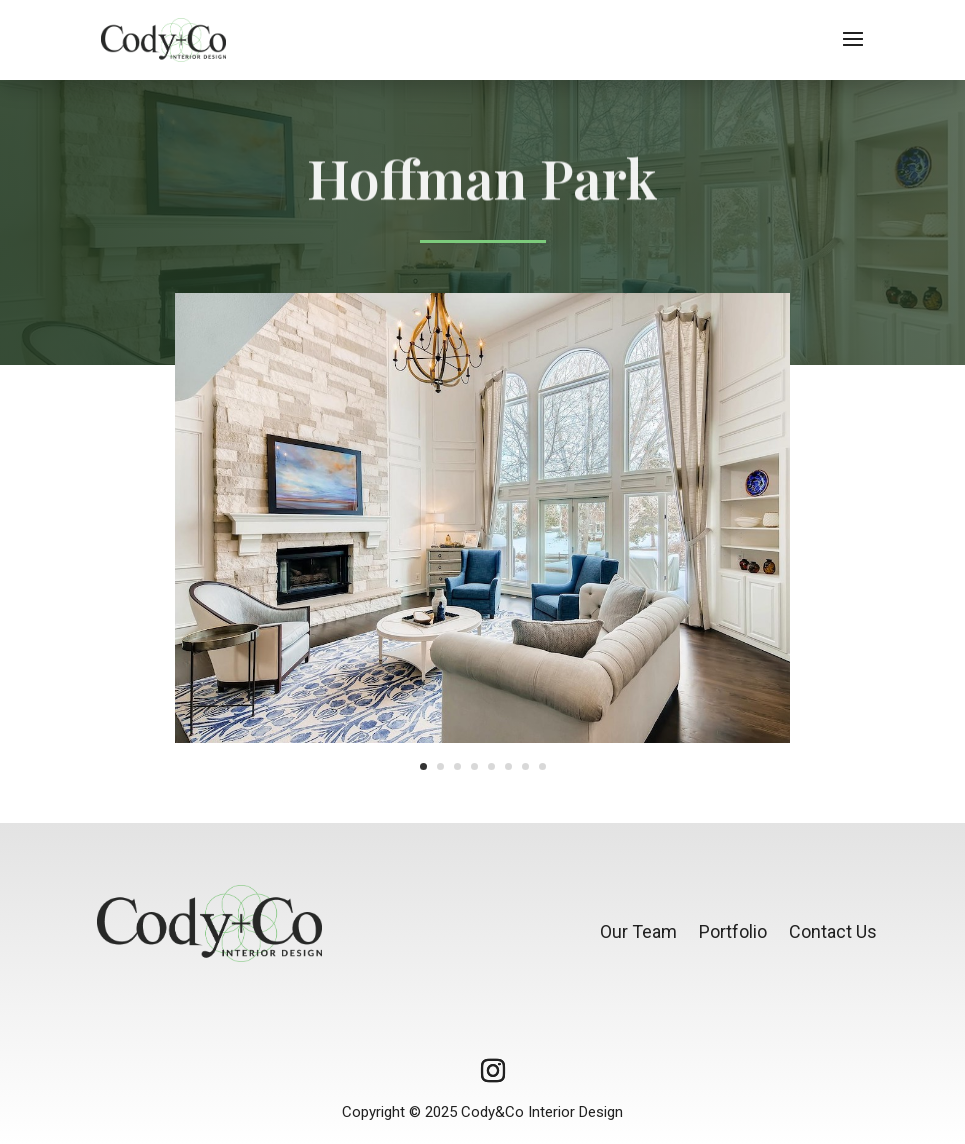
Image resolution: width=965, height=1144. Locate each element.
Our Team (638, 931)
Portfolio (733, 931)
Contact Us (833, 931)
